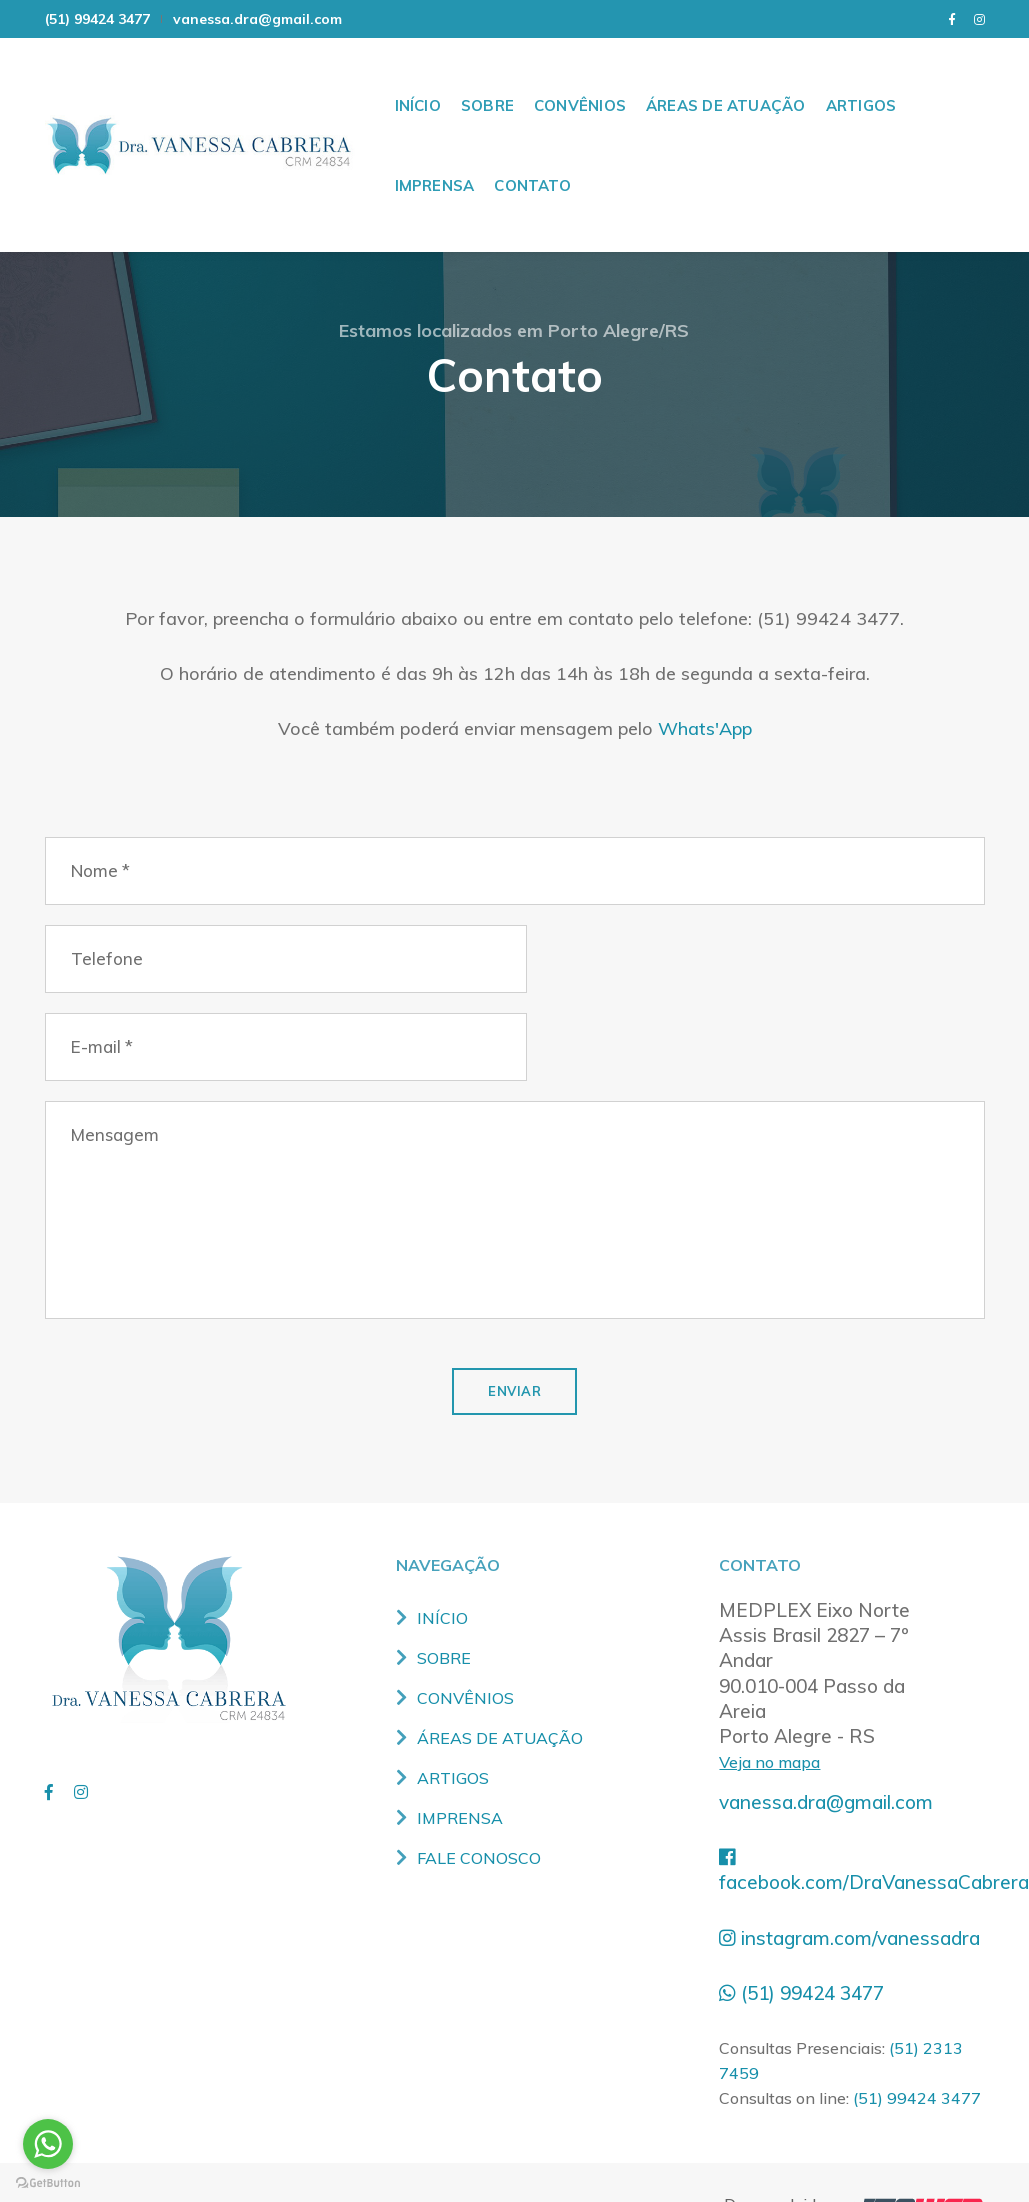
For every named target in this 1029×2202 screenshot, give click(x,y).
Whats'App (704, 766)
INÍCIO (418, 79)
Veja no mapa (771, 1718)
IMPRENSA (435, 159)
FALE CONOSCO (481, 1815)
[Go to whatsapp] (48, 2144)
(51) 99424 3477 (97, 19)
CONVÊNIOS (580, 79)
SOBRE (487, 79)
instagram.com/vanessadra (851, 1893)
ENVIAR (514, 1345)
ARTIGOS (861, 79)
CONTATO (532, 159)
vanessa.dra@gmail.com (257, 19)
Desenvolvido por (854, 2160)
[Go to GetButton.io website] (48, 2182)
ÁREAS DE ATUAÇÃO (726, 79)
